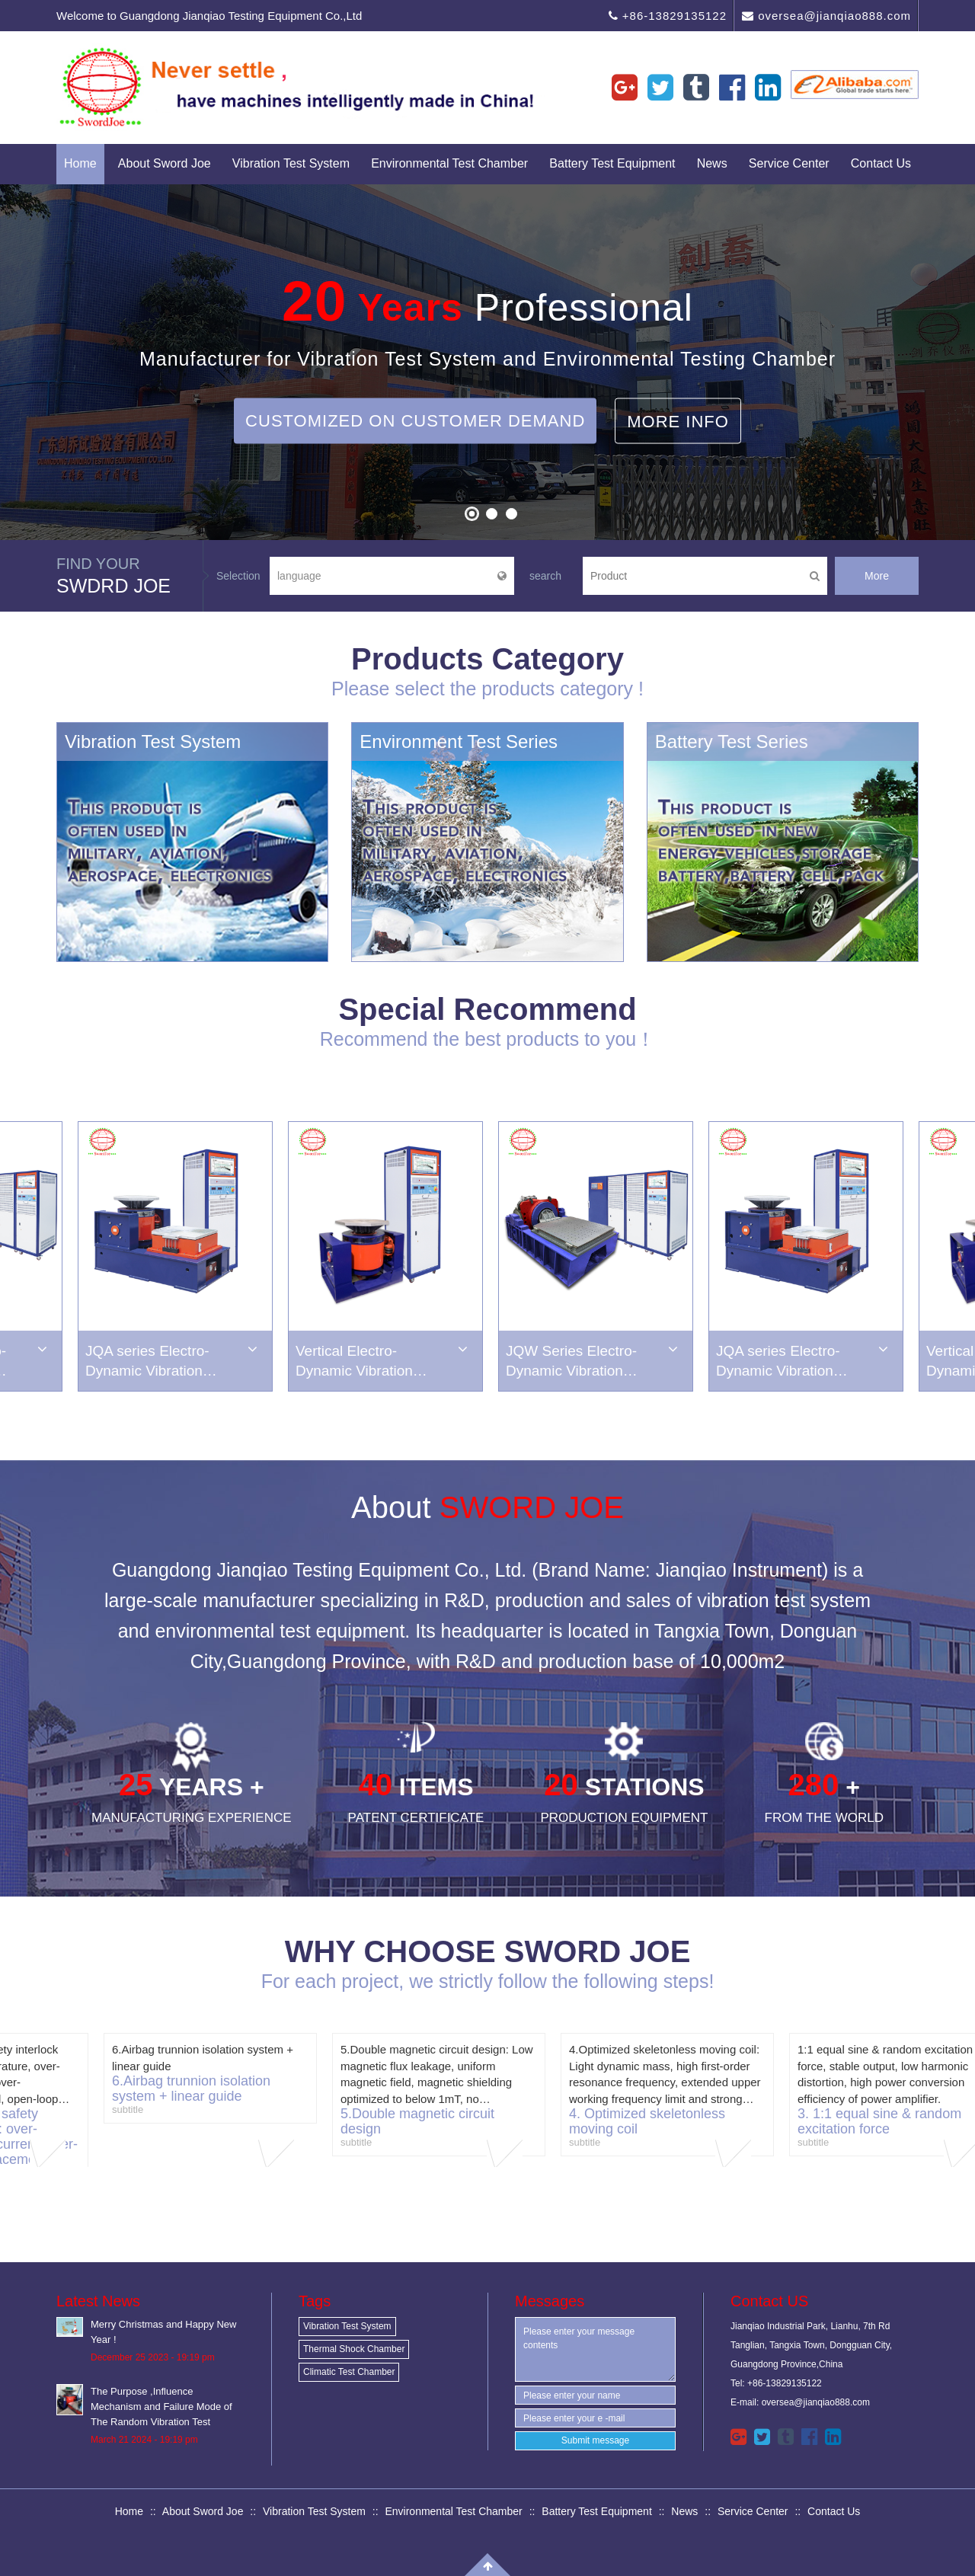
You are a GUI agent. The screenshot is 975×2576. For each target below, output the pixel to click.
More (877, 576)
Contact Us (881, 163)
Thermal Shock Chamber (353, 2349)
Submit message (595, 2440)
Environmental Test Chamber (449, 163)
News (712, 163)
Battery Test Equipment (612, 163)
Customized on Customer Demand (415, 420)
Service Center (789, 163)
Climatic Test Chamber (349, 2372)
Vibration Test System (291, 163)
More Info (678, 420)
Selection (238, 576)
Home (80, 163)
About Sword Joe (164, 163)
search (545, 576)
